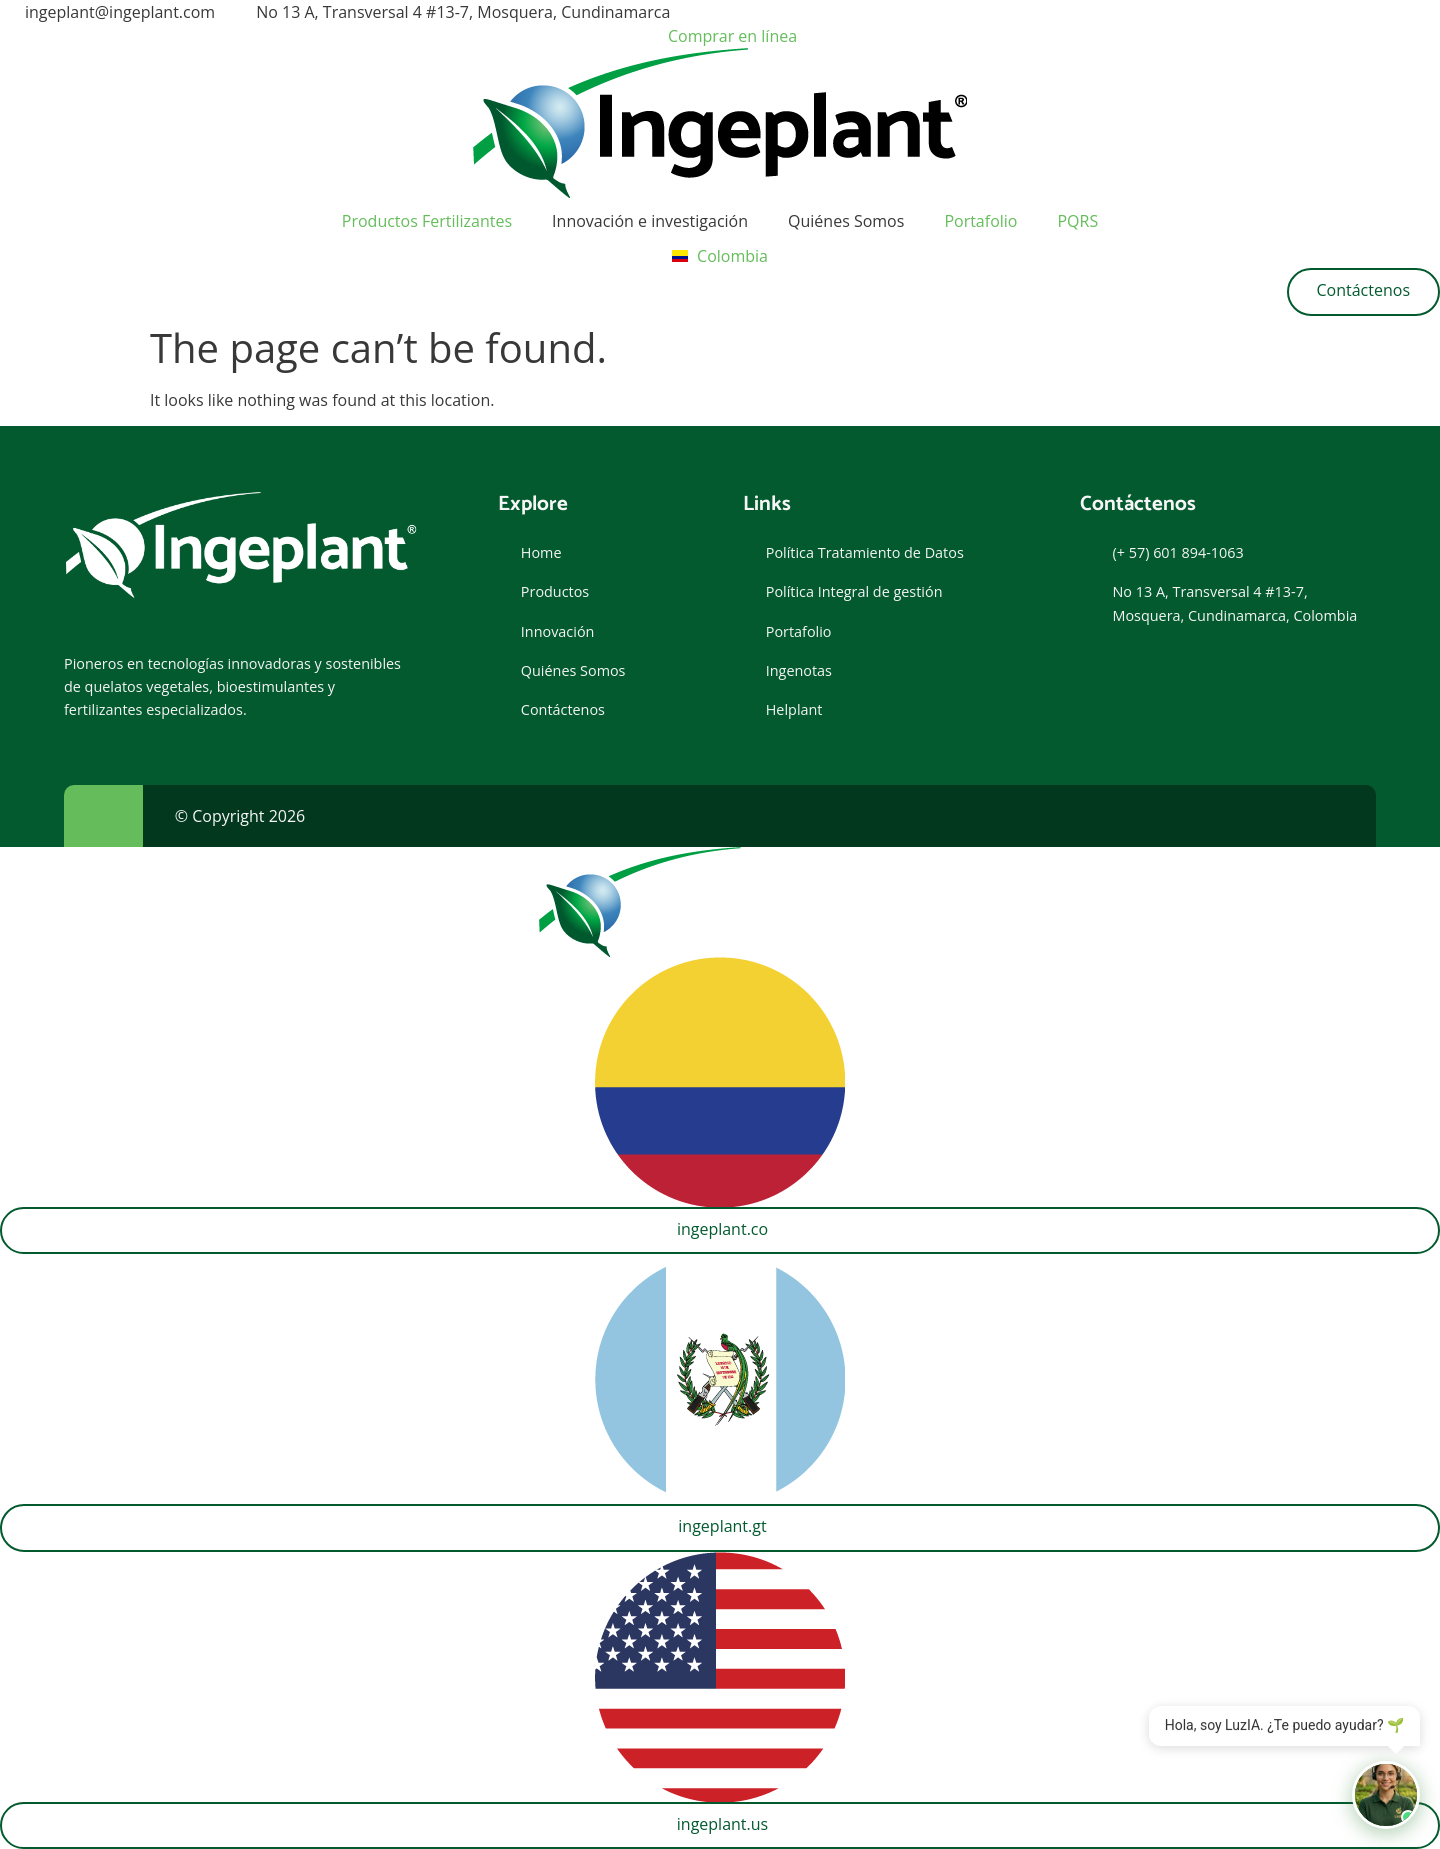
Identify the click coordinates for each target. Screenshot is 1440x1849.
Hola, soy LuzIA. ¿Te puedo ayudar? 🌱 (1284, 1727)
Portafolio (980, 221)
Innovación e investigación (650, 221)
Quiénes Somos (846, 221)
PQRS (1077, 221)
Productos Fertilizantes (427, 221)
